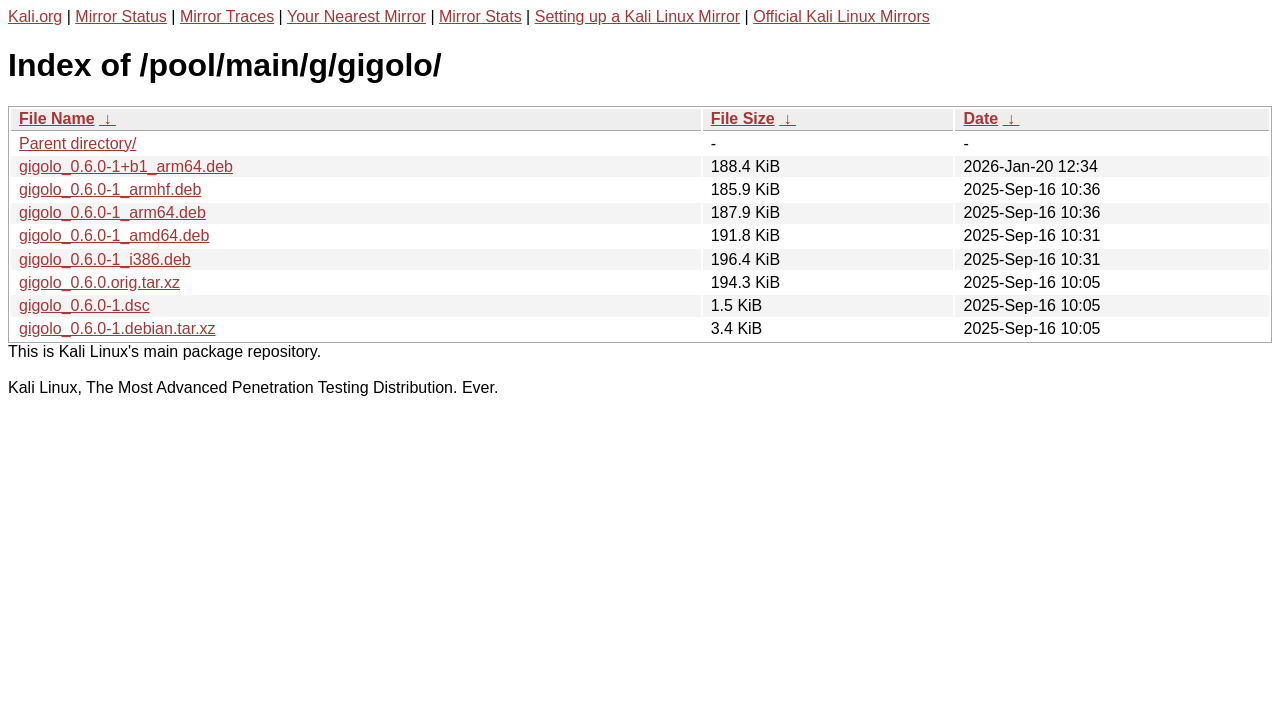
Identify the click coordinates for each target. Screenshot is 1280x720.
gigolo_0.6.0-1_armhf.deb (110, 189)
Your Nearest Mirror (356, 16)
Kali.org (35, 16)
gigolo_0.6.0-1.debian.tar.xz (117, 328)
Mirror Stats (480, 16)
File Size (743, 118)
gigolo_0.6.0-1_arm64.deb (112, 212)
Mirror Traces (227, 16)
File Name (57, 118)
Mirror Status (121, 16)
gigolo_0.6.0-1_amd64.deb (114, 235)
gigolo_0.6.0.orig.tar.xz (99, 282)
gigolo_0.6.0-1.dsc (84, 305)
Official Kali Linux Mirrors (841, 16)
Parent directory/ (77, 143)
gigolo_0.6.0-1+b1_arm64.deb (126, 166)
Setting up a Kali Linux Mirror (637, 16)
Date (980, 118)
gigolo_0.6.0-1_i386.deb (105, 259)
